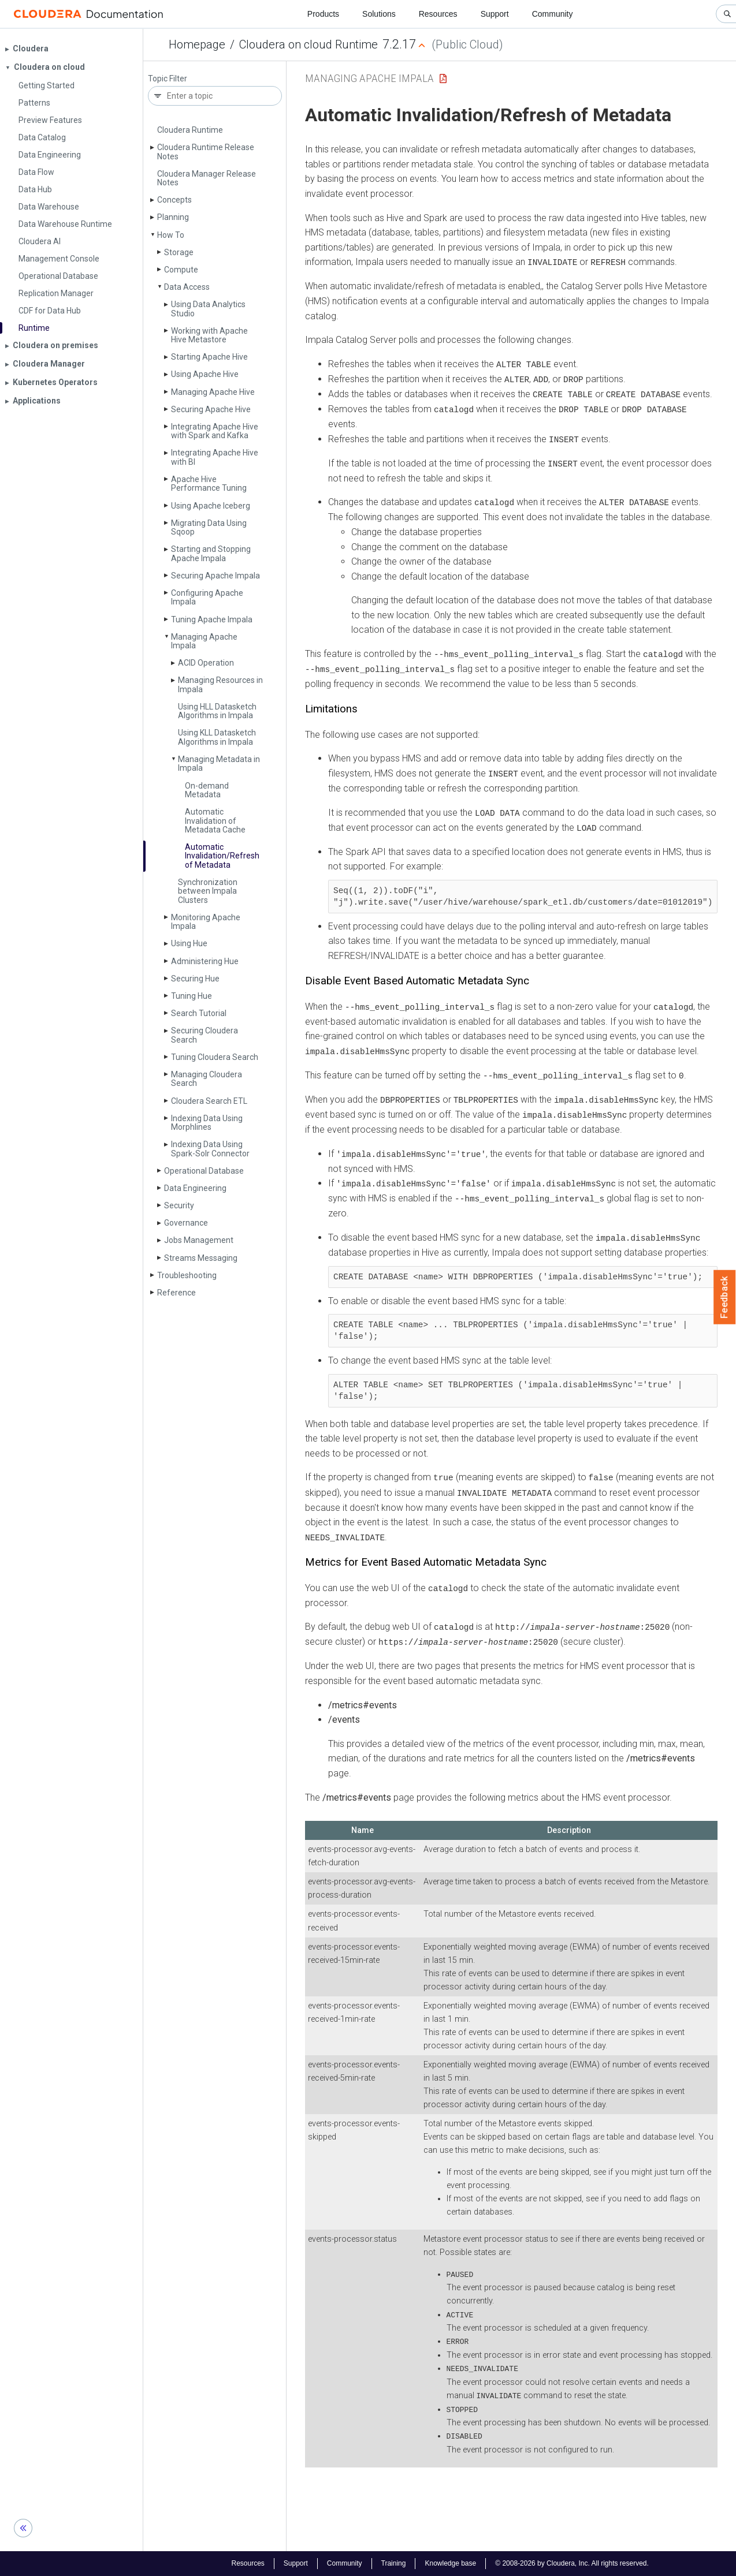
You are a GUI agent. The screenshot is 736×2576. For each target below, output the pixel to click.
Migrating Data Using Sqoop (209, 527)
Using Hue (189, 943)
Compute (181, 269)
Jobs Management (198, 1240)
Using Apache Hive (205, 374)
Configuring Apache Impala (207, 597)
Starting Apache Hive (209, 356)
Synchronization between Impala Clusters (207, 891)
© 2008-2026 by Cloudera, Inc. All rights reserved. (572, 2563)
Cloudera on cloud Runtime (308, 44)
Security (179, 1205)
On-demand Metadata (207, 790)
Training (393, 2563)
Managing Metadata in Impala (219, 763)
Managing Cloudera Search (206, 1079)
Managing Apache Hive (213, 392)
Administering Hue (205, 961)
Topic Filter (167, 78)
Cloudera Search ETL (209, 1101)
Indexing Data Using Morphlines (207, 1123)
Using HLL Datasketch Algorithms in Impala (217, 711)
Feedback (724, 1297)
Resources (438, 13)
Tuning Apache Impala (211, 619)
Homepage (197, 44)
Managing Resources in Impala (220, 684)
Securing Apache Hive (211, 409)
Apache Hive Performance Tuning (209, 483)
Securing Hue (195, 978)
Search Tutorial (198, 1013)
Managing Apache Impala (204, 641)
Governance (186, 1222)
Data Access (187, 287)
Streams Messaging (200, 1258)
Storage (179, 252)
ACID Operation (206, 662)
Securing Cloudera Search (204, 1035)
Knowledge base (450, 2563)
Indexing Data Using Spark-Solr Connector (210, 1149)
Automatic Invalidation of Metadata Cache (215, 820)
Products (323, 13)
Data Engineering (195, 1188)
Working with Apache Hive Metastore (209, 335)
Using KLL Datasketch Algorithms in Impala (217, 737)
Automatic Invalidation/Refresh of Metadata (222, 855)
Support (495, 13)
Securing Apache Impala (215, 575)
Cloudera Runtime (190, 130)
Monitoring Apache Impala (205, 922)
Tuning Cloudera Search (214, 1057)
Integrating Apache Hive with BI (214, 457)
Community (552, 13)
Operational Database (204, 1170)
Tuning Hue (191, 995)
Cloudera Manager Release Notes (206, 178)
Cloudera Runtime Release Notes (205, 151)
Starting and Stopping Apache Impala (211, 553)
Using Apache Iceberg (210, 505)
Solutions (379, 13)
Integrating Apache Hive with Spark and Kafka (214, 431)
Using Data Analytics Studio (208, 309)
